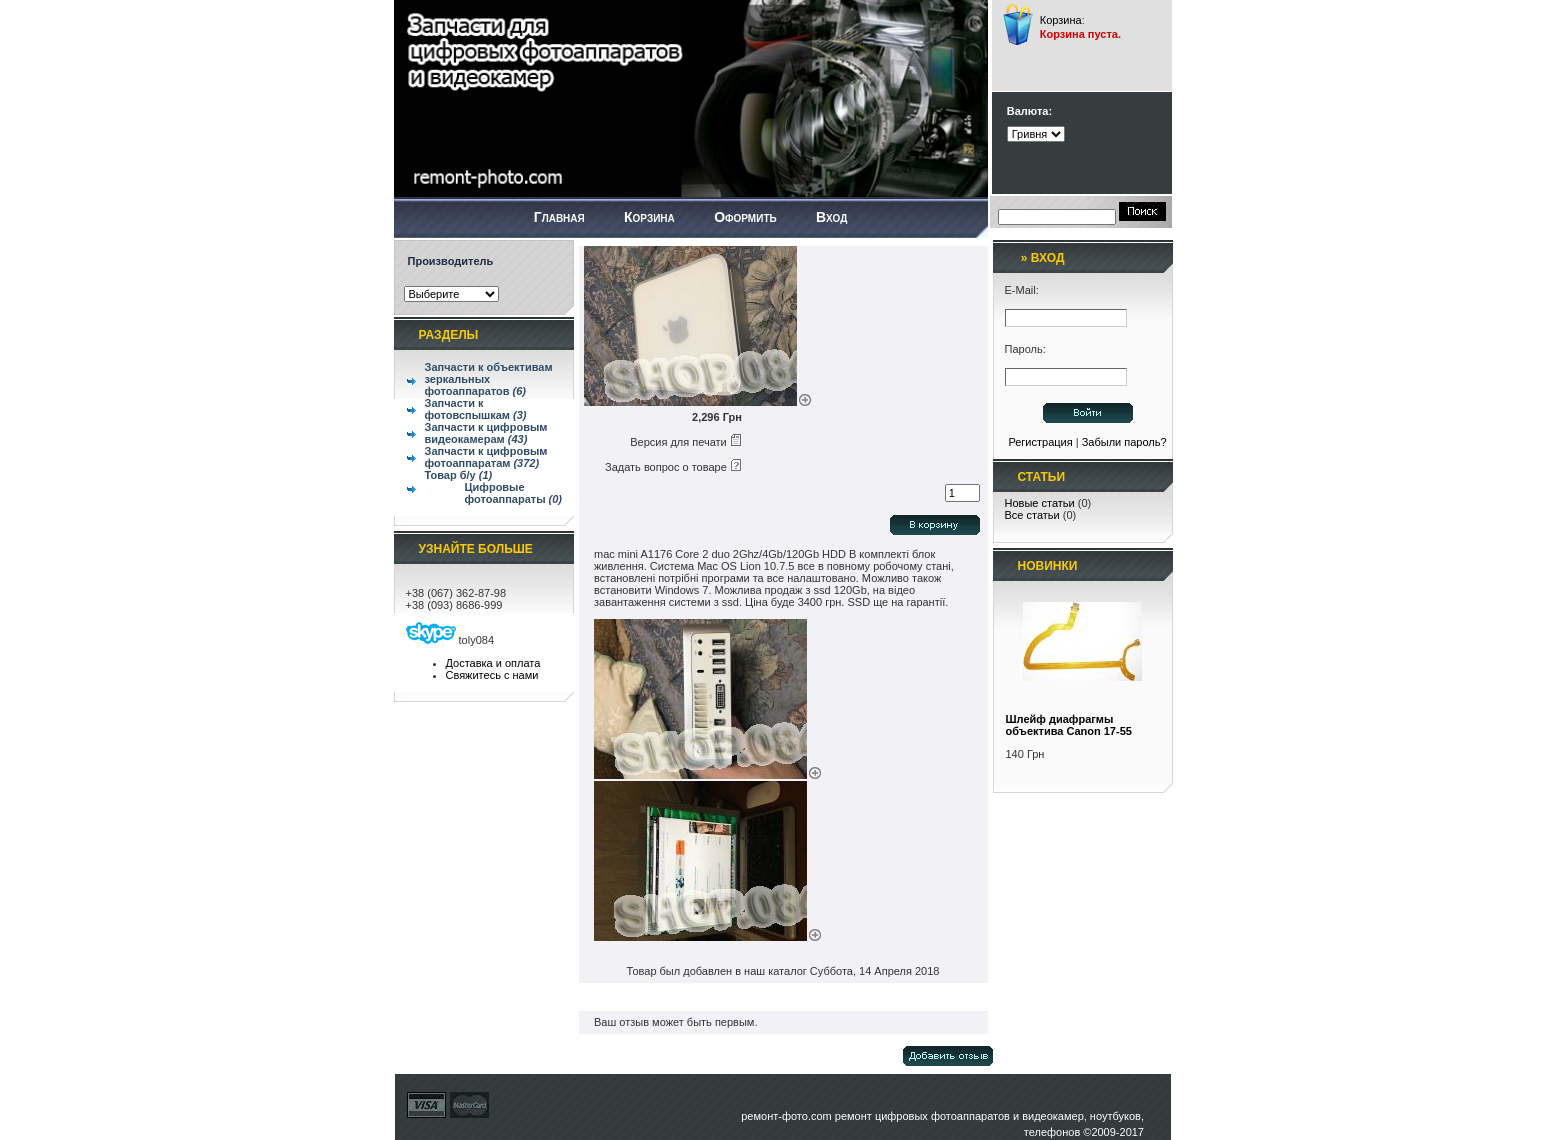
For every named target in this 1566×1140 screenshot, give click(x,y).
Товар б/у (459, 475)
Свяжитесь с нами (492, 675)
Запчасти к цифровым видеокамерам (486, 433)
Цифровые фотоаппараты (514, 493)
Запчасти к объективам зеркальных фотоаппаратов (489, 379)
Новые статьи (1040, 503)
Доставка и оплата (493, 663)
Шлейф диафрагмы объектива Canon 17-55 (1069, 725)
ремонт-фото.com (786, 1116)
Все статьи (1032, 515)
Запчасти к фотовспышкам (476, 409)
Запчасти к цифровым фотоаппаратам (486, 457)
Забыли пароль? (1124, 442)
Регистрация (1040, 442)
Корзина (1061, 20)
